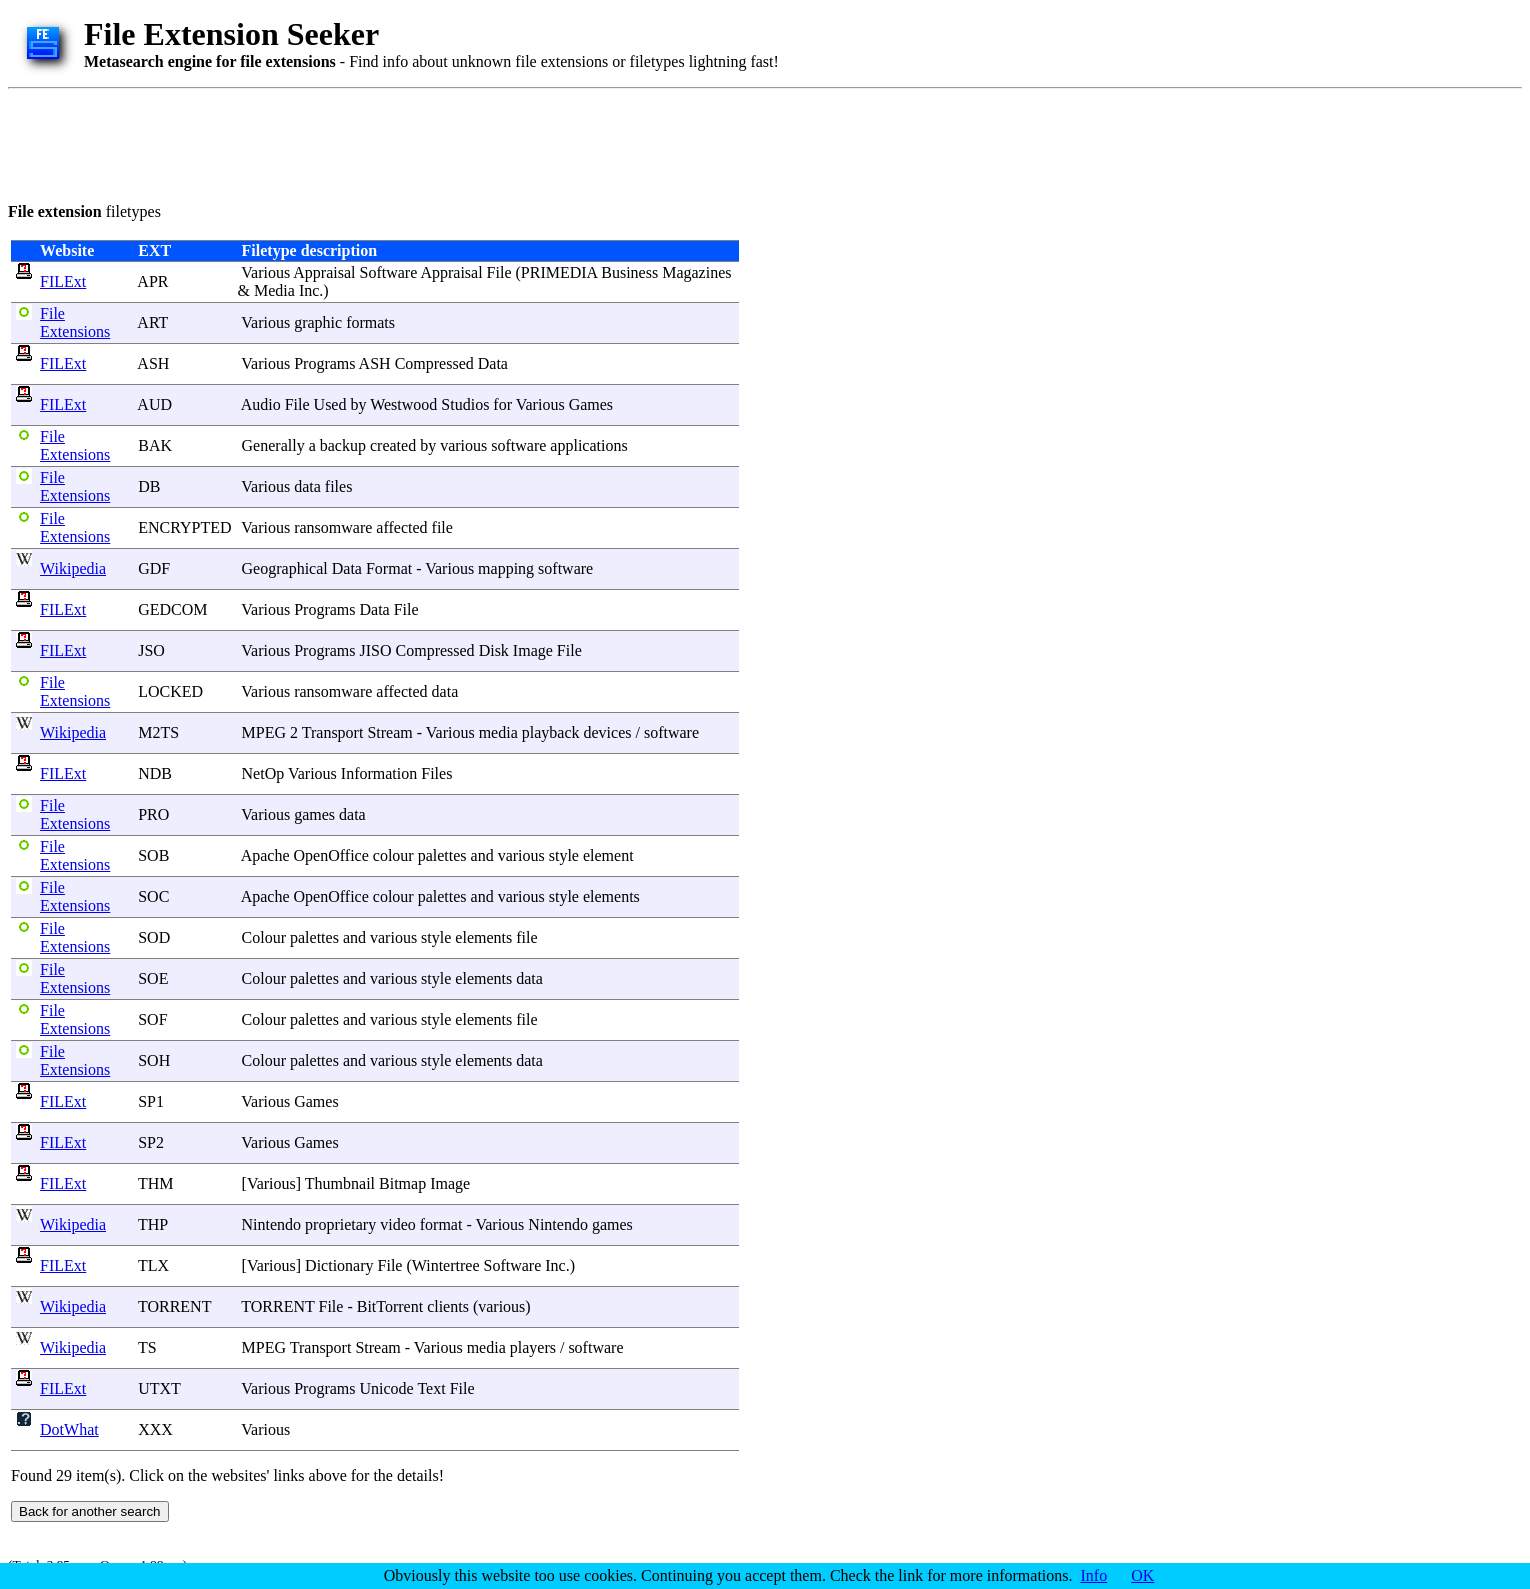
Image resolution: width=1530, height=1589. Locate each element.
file (442, 527)
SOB (153, 855)
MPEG (264, 732)
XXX (155, 1429)
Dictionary (339, 1265)
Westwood (403, 404)
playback (551, 732)
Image (533, 650)
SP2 (151, 1142)
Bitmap (402, 1183)
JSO (151, 650)
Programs (324, 363)
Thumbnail (340, 1183)
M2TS (158, 732)
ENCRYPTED (184, 527)
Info (1094, 1575)
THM (156, 1183)
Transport (333, 732)
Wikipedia (73, 568)
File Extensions (75, 322)
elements (611, 896)
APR (152, 281)
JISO (376, 650)
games (314, 814)
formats (370, 322)
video (398, 1224)
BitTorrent (390, 1306)
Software (389, 272)
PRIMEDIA (559, 272)
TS (147, 1347)
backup (343, 445)
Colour (264, 937)
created (393, 445)
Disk (494, 650)
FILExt (63, 281)
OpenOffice (331, 855)
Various (265, 272)
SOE (153, 978)
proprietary (340, 1224)
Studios (465, 404)
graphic (318, 322)
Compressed (434, 363)
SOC (153, 896)
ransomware (333, 527)
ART (152, 322)
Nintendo (272, 1224)
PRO (153, 814)
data (307, 486)
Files (436, 773)
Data (493, 363)
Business (629, 272)
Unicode (387, 1388)
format (441, 1224)
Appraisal (324, 272)
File (499, 272)
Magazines (696, 272)
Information (379, 773)
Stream (389, 732)
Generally (273, 445)
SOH (154, 1060)
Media (274, 290)
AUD (154, 404)
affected (401, 527)
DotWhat (69, 1429)
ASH (153, 363)
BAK (155, 445)
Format (389, 568)
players (533, 1347)
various (463, 445)
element (608, 855)
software (518, 445)
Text (431, 1388)
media (498, 732)
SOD (154, 937)
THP (153, 1224)
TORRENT (174, 1306)
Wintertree (446, 1265)
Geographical (285, 568)
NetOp (263, 773)
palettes (442, 855)
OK (1142, 1575)
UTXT (159, 1388)
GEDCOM (172, 609)
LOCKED (170, 691)
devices (607, 732)
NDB (155, 773)
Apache (265, 855)
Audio (261, 404)
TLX (153, 1265)
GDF (154, 568)
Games (591, 404)
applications (588, 445)
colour (393, 855)
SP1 (151, 1101)
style (564, 855)
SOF (152, 1019)
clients (448, 1306)
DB (149, 486)
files (339, 486)
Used (330, 404)
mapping (506, 568)
